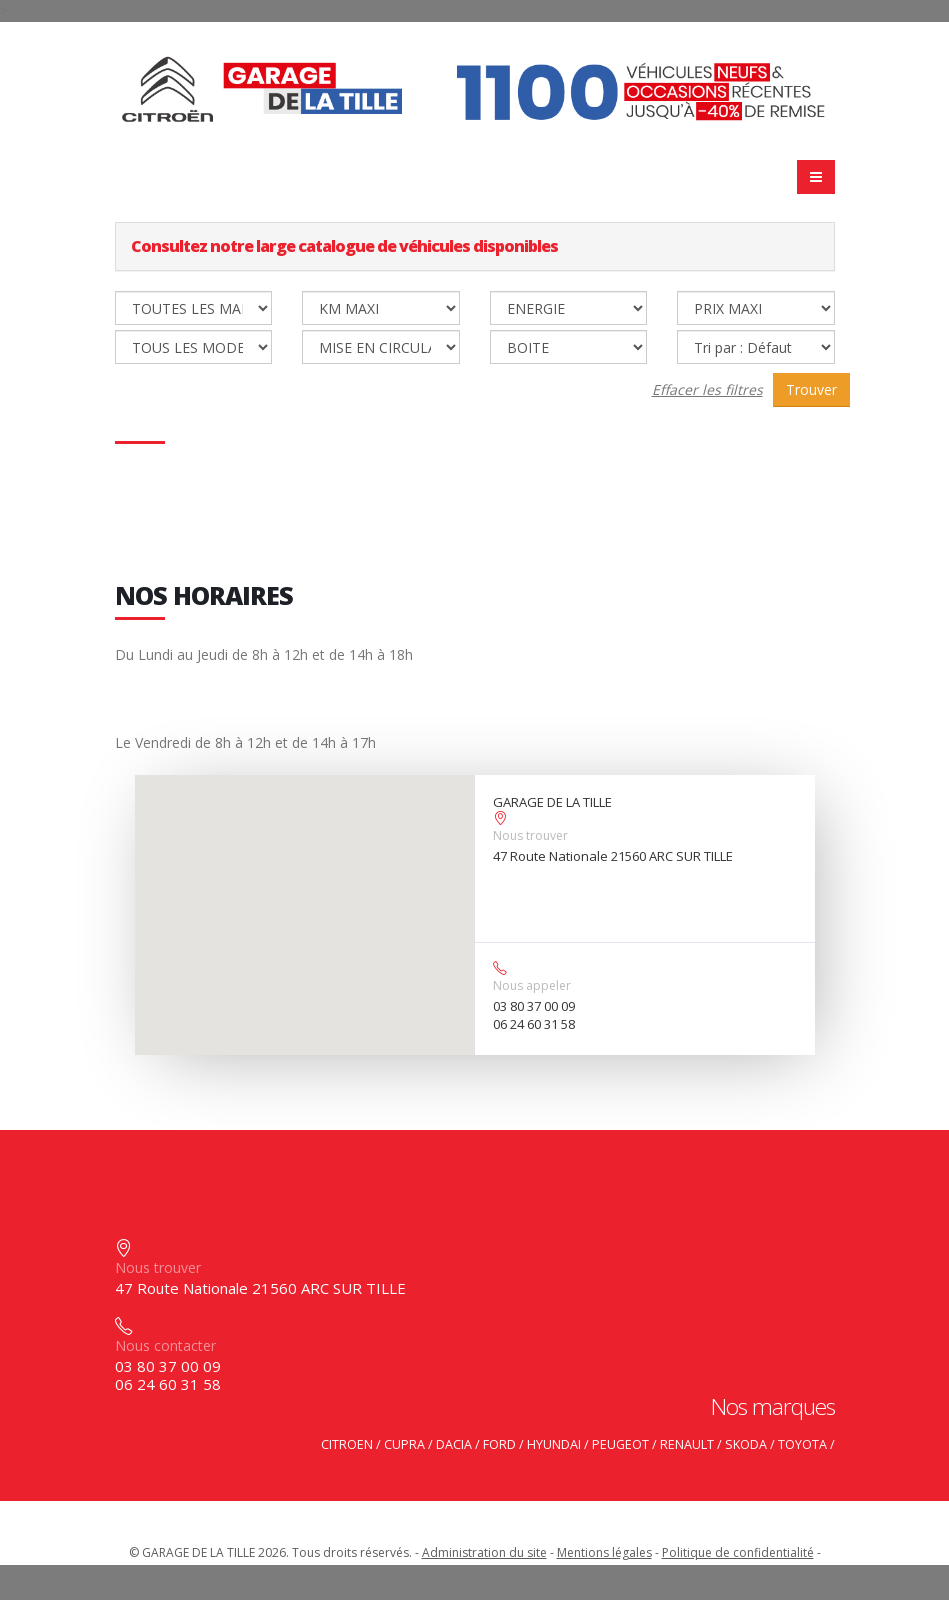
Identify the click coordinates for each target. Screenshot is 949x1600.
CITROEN (347, 1444)
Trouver (811, 389)
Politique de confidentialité (738, 1552)
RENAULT (687, 1444)
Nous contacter (165, 1345)
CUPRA (404, 1444)
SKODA (746, 1444)
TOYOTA (802, 1444)
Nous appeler (532, 985)
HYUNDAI (554, 1444)
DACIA (454, 1444)
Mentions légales (604, 1552)
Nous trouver (530, 835)
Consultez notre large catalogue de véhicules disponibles (344, 246)
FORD (499, 1444)
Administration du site (484, 1552)
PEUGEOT (620, 1444)
